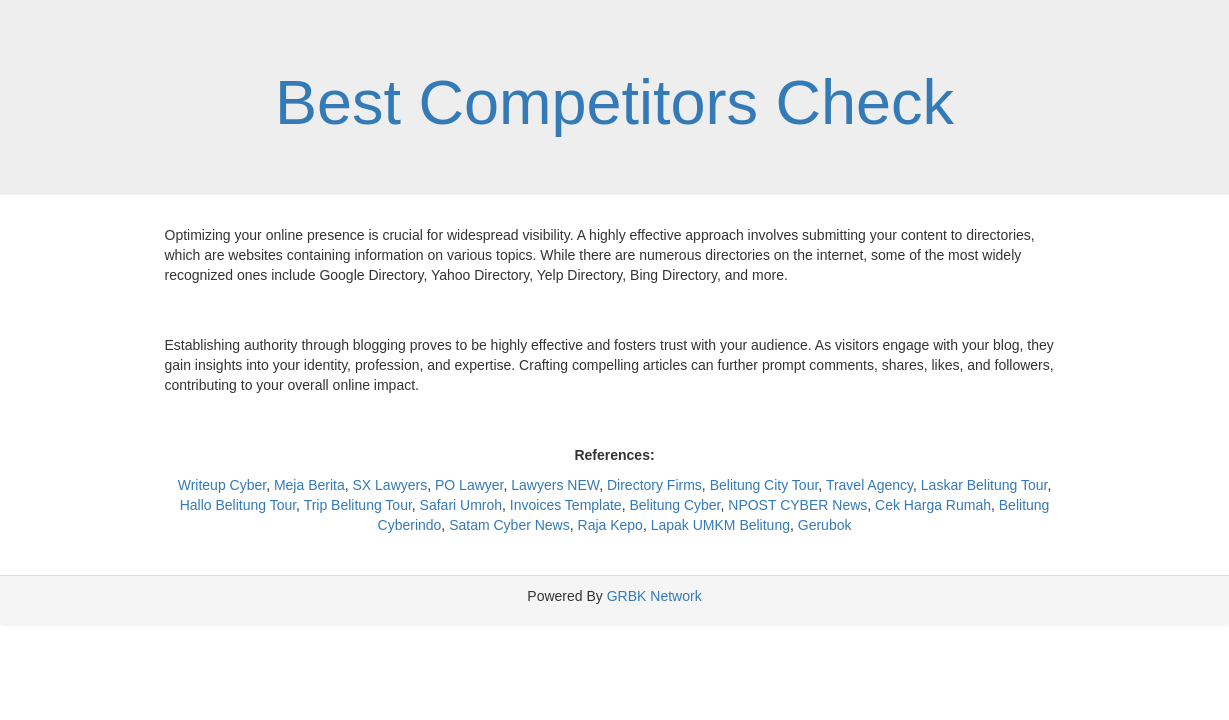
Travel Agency (869, 485)
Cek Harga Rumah (933, 505)
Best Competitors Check (614, 102)
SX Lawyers (390, 485)
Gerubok (825, 525)
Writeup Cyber (222, 485)
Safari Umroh (461, 505)
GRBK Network (654, 596)
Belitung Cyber (674, 505)
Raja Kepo (610, 525)
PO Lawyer (469, 485)
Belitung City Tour (764, 485)
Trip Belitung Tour (358, 505)
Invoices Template (566, 505)
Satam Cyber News (509, 525)
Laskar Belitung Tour (984, 485)
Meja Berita (309, 485)
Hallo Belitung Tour (238, 505)
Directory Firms (654, 485)
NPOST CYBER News (797, 505)
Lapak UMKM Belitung (720, 525)
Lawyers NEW (555, 485)
